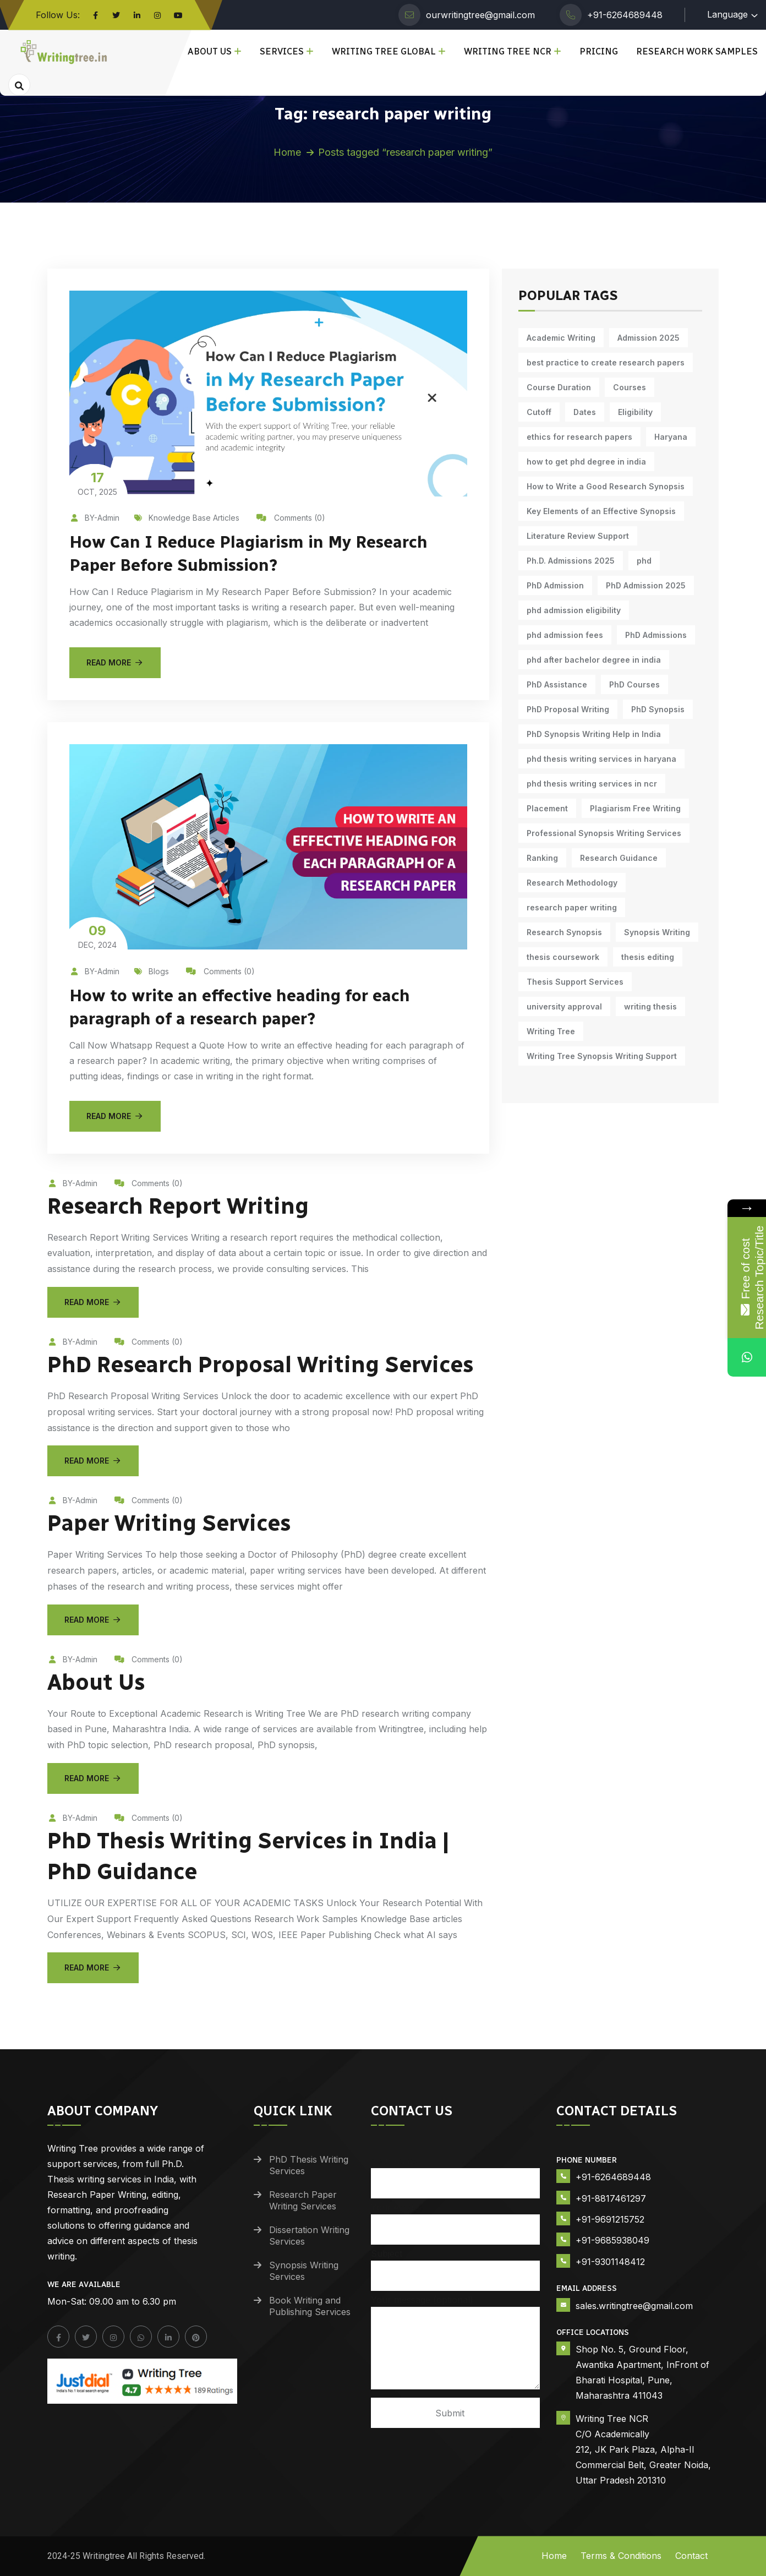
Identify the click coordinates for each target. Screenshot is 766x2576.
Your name (455, 2172)
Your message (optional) (455, 2343)
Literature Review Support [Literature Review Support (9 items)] (578, 536)
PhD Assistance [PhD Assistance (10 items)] (557, 684)
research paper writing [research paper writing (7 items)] (572, 907)
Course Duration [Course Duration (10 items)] (559, 387)
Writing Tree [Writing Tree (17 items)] (551, 1031)
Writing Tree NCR (507, 51)
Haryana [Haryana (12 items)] (670, 436)
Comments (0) (290, 517)
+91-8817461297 (611, 2198)
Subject (455, 2265)
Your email (455, 2218)
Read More (115, 662)
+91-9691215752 (610, 2219)
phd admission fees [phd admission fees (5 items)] (565, 635)
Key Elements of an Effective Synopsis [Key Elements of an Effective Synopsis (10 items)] (601, 511)
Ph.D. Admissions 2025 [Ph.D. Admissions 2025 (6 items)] (571, 560)
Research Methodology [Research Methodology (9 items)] (572, 882)
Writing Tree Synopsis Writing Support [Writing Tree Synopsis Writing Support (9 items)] (602, 1056)
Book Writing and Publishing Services (310, 2306)
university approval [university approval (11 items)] (564, 1006)
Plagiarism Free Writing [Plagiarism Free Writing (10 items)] (635, 808)
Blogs (151, 971)
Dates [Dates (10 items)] (584, 412)
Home (287, 152)
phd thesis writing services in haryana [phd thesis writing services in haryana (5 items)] (601, 758)
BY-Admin (94, 517)
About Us (210, 51)
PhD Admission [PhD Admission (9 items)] (555, 585)
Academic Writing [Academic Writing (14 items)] (561, 337)
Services (282, 51)
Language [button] (727, 14)
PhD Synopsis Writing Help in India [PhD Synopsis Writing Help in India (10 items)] (594, 734)
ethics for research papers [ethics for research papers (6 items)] (579, 436)
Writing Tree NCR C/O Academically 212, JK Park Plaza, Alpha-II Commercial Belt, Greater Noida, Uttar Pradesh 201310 (643, 2449)
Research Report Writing (178, 1206)
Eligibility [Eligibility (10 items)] (635, 412)
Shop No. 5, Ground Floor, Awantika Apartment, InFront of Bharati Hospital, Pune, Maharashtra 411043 (642, 2372)
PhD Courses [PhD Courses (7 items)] (634, 684)
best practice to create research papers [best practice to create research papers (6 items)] (606, 362)
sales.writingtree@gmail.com (634, 2305)
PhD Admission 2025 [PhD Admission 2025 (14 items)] (646, 585)
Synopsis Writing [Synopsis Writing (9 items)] (657, 932)
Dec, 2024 (97, 936)
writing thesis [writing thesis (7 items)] (650, 1006)
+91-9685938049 (612, 2240)
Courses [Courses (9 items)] (629, 387)
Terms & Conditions (621, 2555)
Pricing (598, 51)
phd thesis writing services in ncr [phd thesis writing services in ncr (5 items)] (592, 783)
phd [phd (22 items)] (644, 560)
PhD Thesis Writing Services (308, 2165)
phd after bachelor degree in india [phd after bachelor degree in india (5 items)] (594, 659)
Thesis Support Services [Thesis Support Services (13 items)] (575, 981)
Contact (691, 2555)
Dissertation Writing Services (309, 2235)
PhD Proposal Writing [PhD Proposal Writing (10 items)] (568, 709)
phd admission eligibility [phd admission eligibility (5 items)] (574, 610)
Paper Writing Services (169, 1523)
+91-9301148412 (610, 2261)
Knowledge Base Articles (187, 517)
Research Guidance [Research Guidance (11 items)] (619, 858)
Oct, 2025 (97, 483)
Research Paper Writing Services (303, 2200)
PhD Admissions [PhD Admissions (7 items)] (656, 635)
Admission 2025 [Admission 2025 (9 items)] (648, 337)
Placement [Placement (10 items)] (547, 808)
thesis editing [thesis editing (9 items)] (647, 957)
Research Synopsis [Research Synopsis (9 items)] (564, 932)
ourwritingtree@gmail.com (480, 14)
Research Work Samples (697, 51)
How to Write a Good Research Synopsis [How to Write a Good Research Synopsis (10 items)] (606, 486)
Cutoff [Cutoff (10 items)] (539, 412)
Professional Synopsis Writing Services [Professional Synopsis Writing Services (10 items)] (604, 833)
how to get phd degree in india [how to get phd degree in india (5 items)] (586, 461)
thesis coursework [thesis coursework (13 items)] (563, 957)
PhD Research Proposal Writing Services (260, 1364)
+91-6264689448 (625, 14)
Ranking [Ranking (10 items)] (542, 858)
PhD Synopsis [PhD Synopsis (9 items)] (658, 709)
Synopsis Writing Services (303, 2271)
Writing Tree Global (384, 51)
